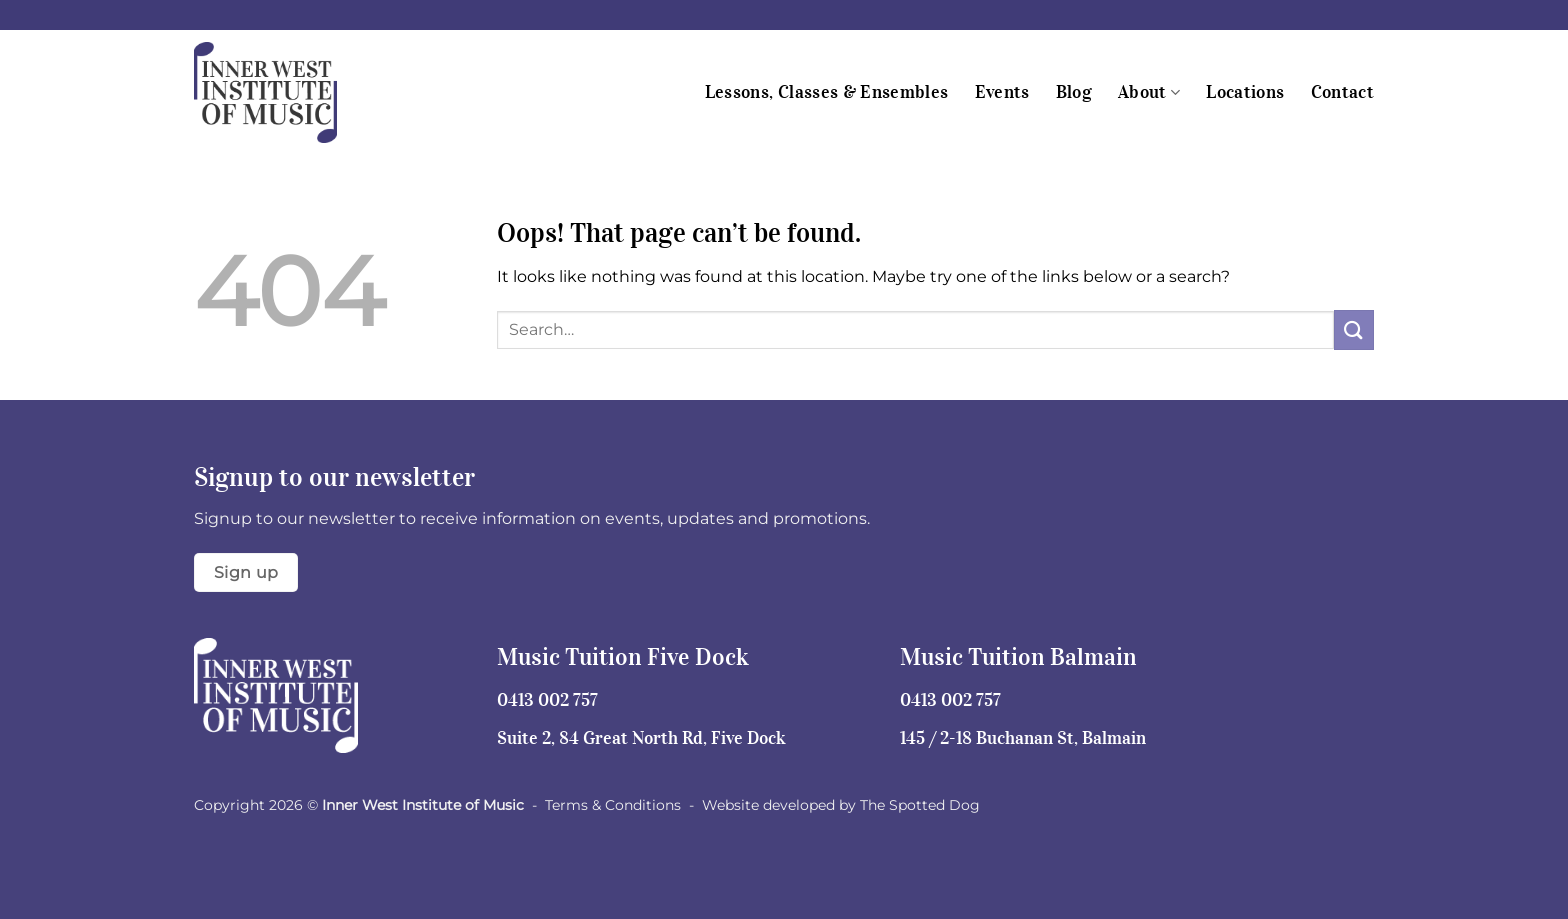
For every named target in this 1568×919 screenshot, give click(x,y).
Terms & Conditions (613, 805)
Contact (1342, 92)
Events (1002, 92)
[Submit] (1354, 329)
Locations (1245, 92)
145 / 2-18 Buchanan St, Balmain (1023, 738)
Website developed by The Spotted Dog (841, 805)
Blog (1074, 92)
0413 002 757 (547, 700)
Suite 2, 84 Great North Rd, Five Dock (641, 738)
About (1149, 92)
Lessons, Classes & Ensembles (827, 92)
